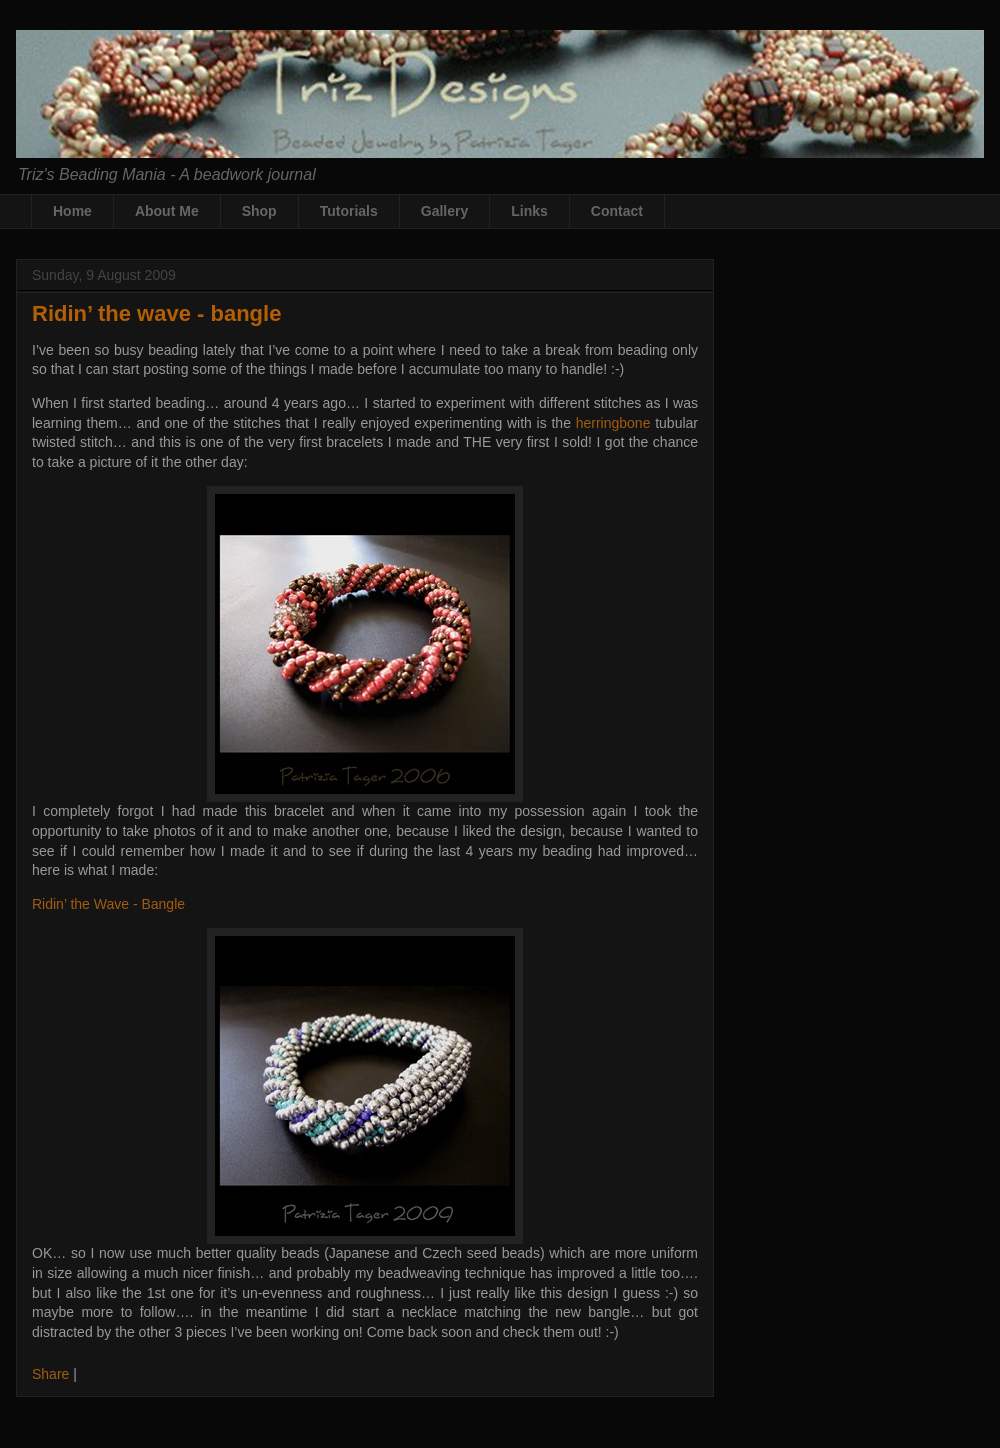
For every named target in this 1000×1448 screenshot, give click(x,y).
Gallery (444, 211)
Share (50, 1374)
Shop (259, 211)
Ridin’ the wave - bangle (156, 313)
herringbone (613, 423)
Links (529, 211)
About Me (167, 211)
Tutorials (349, 211)
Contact (617, 211)
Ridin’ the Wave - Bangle (108, 904)
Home (72, 211)
